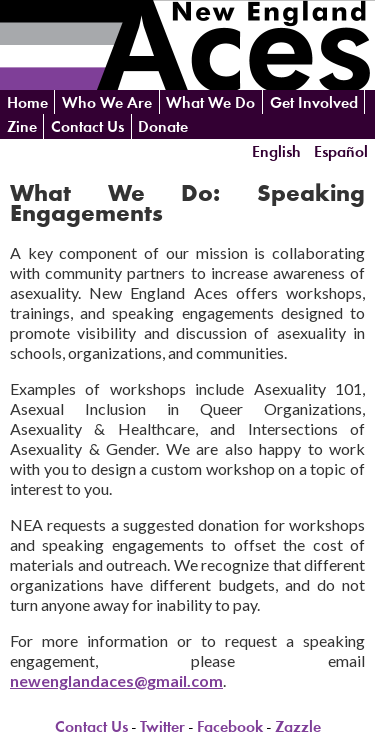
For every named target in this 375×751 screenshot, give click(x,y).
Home (27, 102)
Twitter (162, 726)
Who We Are (107, 102)
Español (341, 150)
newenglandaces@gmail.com (116, 680)
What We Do (210, 102)
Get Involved (314, 102)
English (276, 150)
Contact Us (87, 126)
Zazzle (298, 726)
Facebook (230, 726)
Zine (22, 126)
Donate (163, 126)
